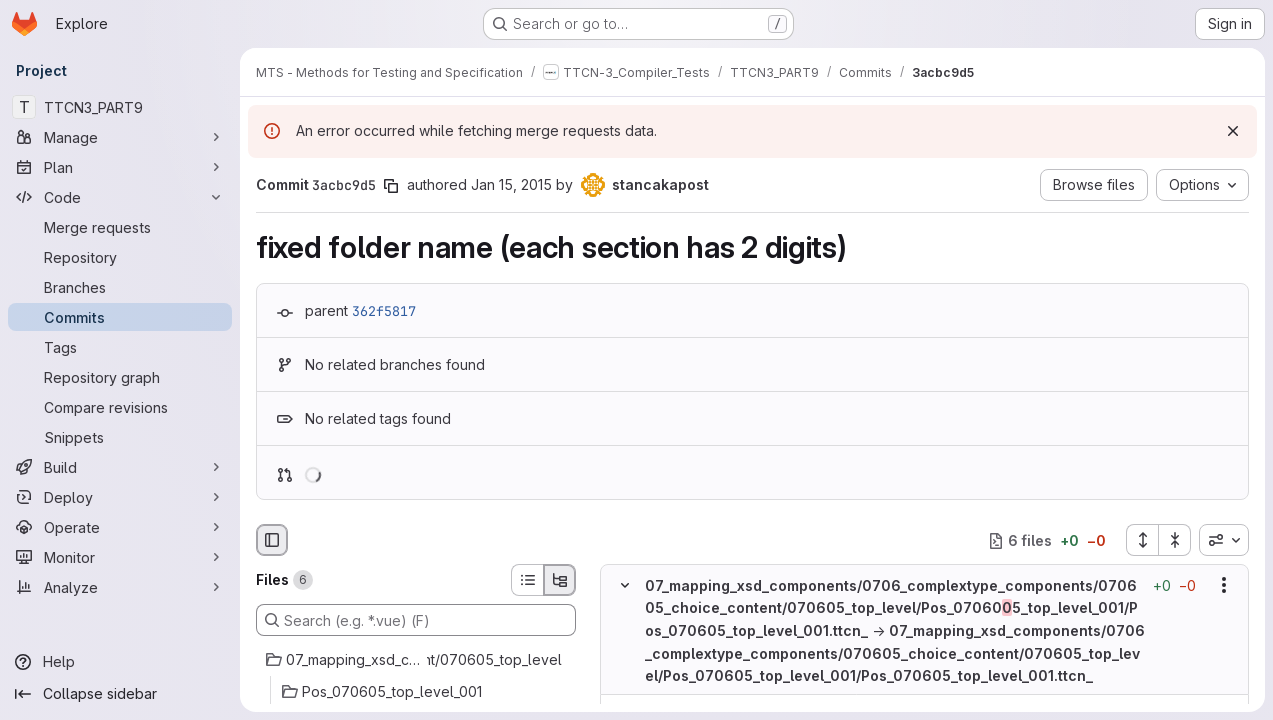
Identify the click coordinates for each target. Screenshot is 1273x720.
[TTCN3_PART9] (120, 107)
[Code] (120, 197)
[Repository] (120, 257)
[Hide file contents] (625, 586)
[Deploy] (120, 497)
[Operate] (120, 527)
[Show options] (1224, 586)
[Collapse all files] (1175, 540)
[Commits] (120, 317)
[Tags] (120, 347)
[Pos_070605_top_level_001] (416, 692)
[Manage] (120, 137)
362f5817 (384, 311)
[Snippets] (120, 437)
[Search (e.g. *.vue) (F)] (416, 620)
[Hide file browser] (272, 540)
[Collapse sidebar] (120, 694)
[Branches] (120, 287)
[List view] (527, 580)
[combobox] (1224, 540)
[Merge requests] (120, 227)
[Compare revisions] (120, 407)
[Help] (120, 662)
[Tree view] (560, 580)
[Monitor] (120, 557)
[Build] (120, 467)
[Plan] (120, 167)
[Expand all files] (1142, 540)
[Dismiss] (1233, 131)
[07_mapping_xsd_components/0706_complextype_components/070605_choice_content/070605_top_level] (416, 660)
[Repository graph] (120, 377)
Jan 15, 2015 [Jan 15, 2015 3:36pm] (511, 184)
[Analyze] (120, 587)
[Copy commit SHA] (391, 186)
